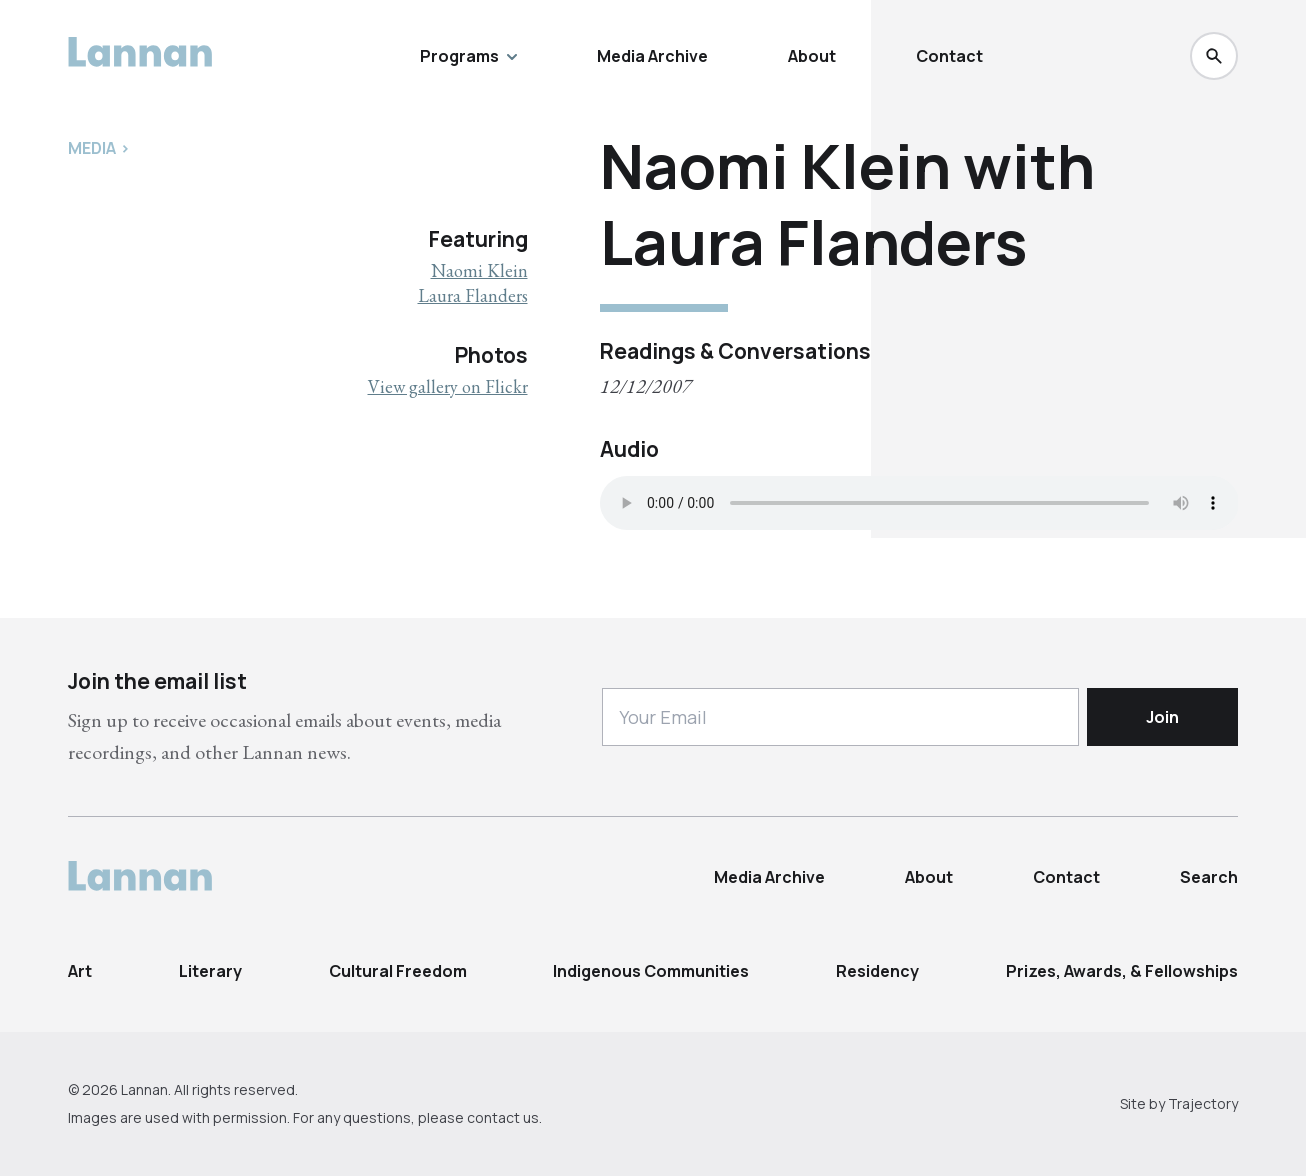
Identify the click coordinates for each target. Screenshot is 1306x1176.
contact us (503, 1117)
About (812, 56)
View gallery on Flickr (448, 386)
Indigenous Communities (651, 971)
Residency (877, 971)
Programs (468, 56)
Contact (949, 56)
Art (80, 971)
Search (1209, 877)
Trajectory (1203, 1103)
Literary (210, 971)
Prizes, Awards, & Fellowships (1122, 971)
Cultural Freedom (398, 971)
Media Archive (652, 56)
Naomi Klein (479, 270)
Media (92, 148)
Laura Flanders (473, 295)
